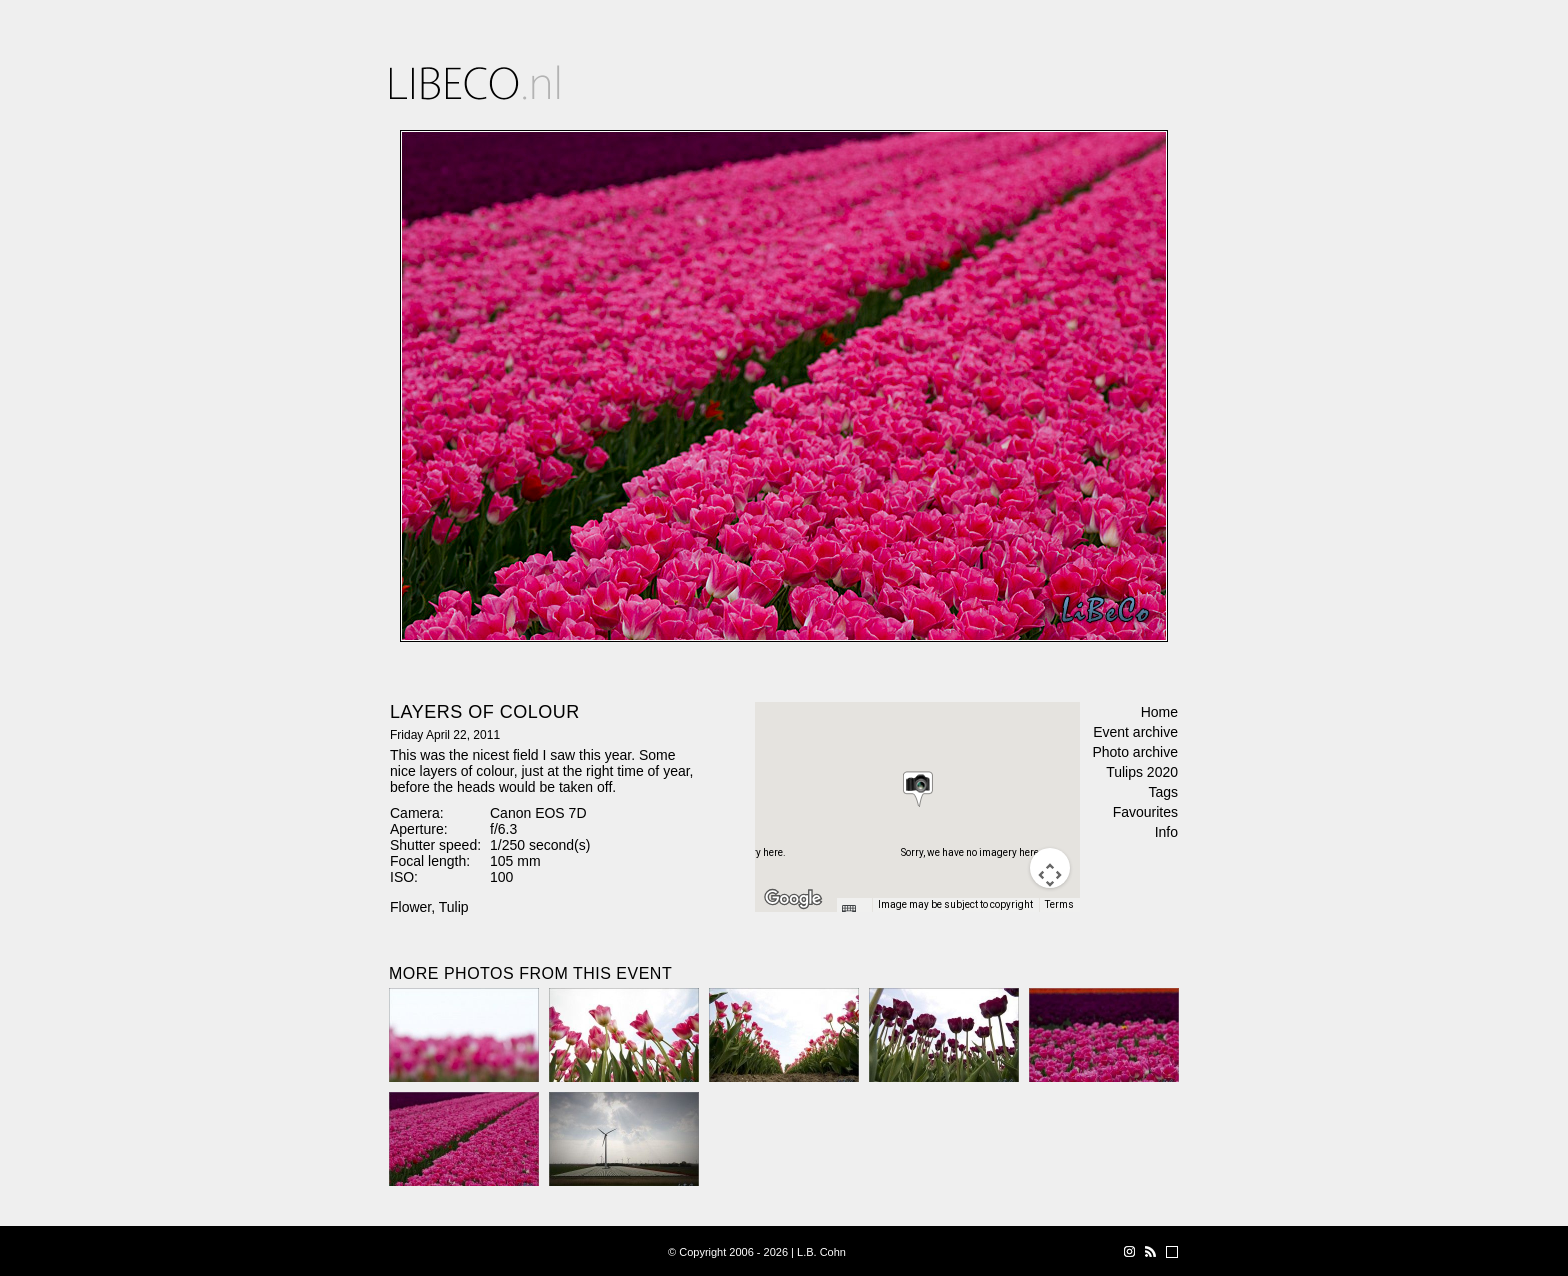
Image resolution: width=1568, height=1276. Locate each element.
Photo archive (1135, 752)
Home (1159, 712)
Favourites (1145, 812)
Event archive (1135, 732)
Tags (1163, 792)
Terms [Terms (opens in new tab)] (1059, 904)
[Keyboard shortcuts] (854, 911)
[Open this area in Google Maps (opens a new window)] (793, 899)
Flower (410, 907)
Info (1166, 832)
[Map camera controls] (1050, 868)
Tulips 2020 (1142, 772)
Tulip (454, 907)
